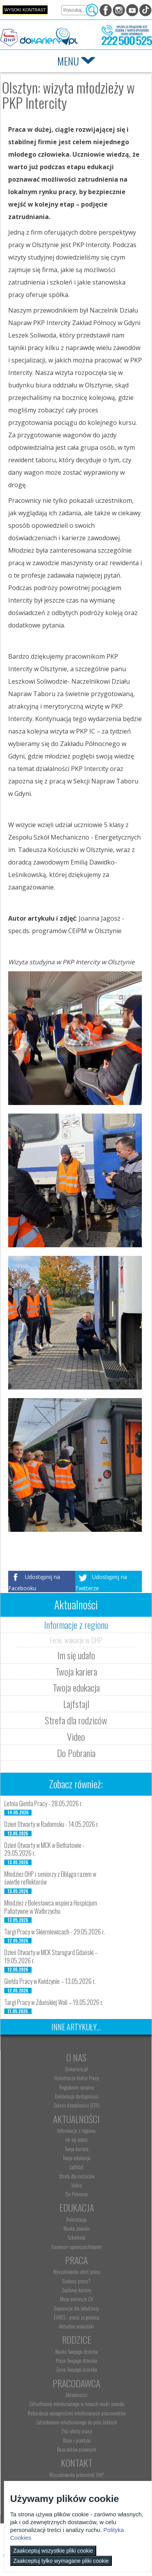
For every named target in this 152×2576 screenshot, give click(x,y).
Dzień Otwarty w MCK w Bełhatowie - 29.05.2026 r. (44, 1849)
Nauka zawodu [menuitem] (77, 2228)
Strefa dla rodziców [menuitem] (76, 2176)
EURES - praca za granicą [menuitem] (76, 2317)
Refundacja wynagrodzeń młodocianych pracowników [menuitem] (76, 2413)
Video (76, 1736)
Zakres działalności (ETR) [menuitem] (76, 2105)
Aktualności (76, 2119)
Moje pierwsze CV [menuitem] (76, 2299)
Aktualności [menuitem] (76, 2395)
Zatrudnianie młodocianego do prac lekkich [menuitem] (76, 2422)
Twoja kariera (76, 1671)
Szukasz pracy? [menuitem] (76, 2281)
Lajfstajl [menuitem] (76, 2167)
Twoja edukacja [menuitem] (76, 2158)
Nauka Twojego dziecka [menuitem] (76, 2351)
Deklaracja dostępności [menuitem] (76, 2096)
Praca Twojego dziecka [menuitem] (76, 2360)
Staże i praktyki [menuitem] (76, 2440)
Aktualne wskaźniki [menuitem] (76, 2326)
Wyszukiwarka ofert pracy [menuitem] (76, 2271)
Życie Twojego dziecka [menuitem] (76, 2369)
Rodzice (76, 2339)
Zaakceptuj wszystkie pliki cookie (53, 2551)
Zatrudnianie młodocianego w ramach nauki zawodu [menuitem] (76, 2404)
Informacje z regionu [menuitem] (76, 2130)
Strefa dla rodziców (76, 1720)
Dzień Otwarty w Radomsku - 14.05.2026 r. (51, 1824)
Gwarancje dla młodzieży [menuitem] (76, 2308)
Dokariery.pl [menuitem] (76, 2069)
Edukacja (76, 2207)
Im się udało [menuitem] (76, 2139)
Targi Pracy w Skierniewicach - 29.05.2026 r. (54, 1931)
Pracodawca (76, 2383)
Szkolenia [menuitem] (76, 2237)
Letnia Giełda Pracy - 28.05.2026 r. (43, 1803)
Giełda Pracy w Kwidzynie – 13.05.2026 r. (49, 1981)
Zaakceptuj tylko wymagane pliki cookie (61, 2561)
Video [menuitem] (76, 2185)
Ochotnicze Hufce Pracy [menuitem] (76, 2078)
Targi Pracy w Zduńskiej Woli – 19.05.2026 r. (53, 2002)
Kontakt (76, 2463)
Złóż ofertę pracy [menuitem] (76, 2431)
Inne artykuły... (76, 2027)
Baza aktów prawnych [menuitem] (76, 2449)
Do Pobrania (76, 1753)
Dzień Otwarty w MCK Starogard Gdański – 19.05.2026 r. (51, 1956)
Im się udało (76, 1655)
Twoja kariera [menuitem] (76, 2149)
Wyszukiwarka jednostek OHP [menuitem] (76, 2475)
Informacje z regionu (76, 1625)
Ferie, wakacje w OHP (76, 1639)
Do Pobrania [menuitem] (76, 2194)
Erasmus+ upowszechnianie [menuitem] (76, 2247)
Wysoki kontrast (25, 9)
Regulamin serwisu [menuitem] (76, 2087)
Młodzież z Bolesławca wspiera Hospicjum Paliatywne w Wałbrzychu (50, 1907)
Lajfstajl (76, 1704)
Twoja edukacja (76, 1687)
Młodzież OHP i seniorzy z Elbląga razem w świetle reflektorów (50, 1878)
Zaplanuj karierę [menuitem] (76, 2290)
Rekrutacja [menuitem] (76, 2219)
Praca (76, 2260)
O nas (76, 2057)
